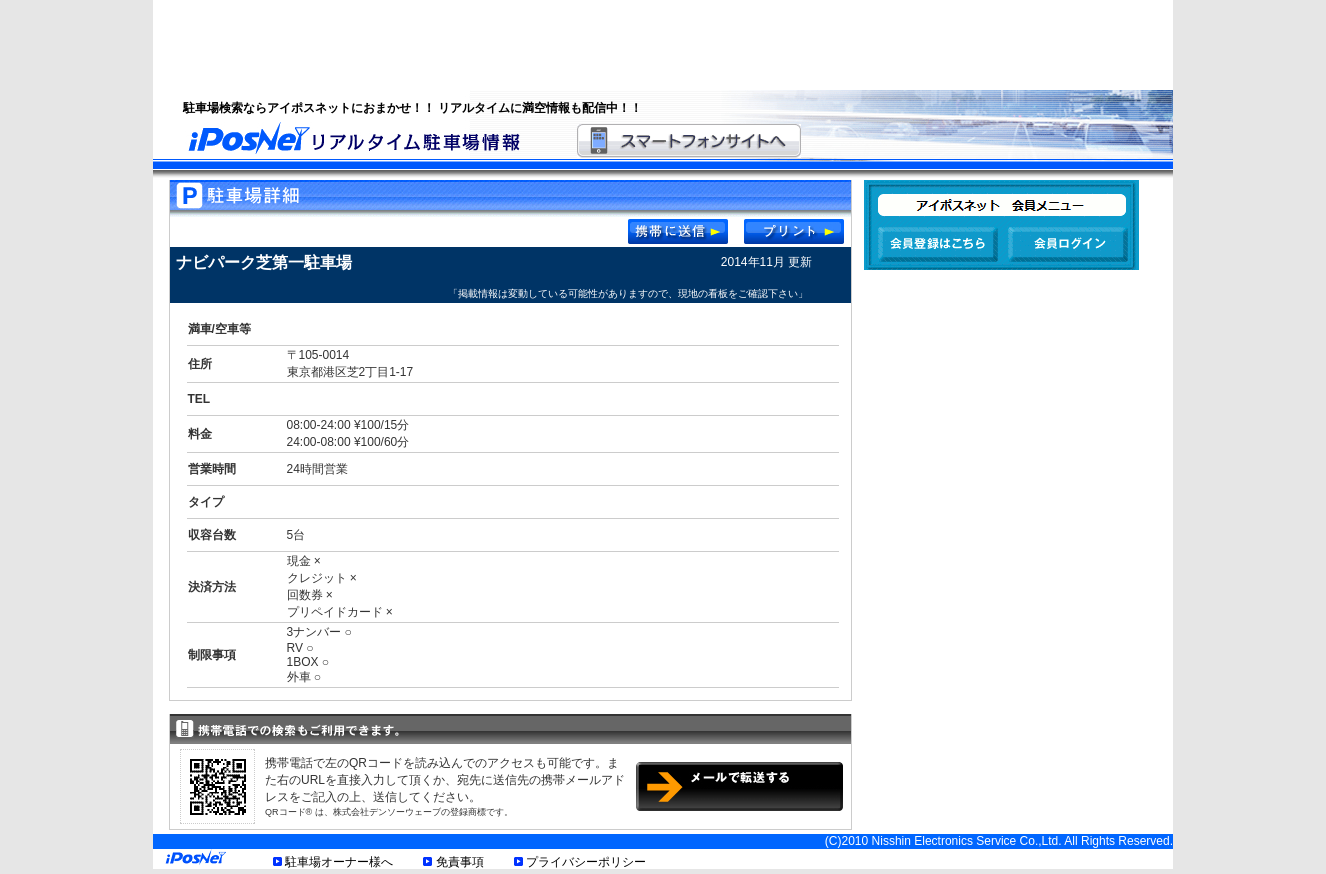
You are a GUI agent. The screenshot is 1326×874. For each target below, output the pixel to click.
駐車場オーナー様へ (339, 862)
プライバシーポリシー (586, 862)
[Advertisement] (638, 45)
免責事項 (460, 862)
